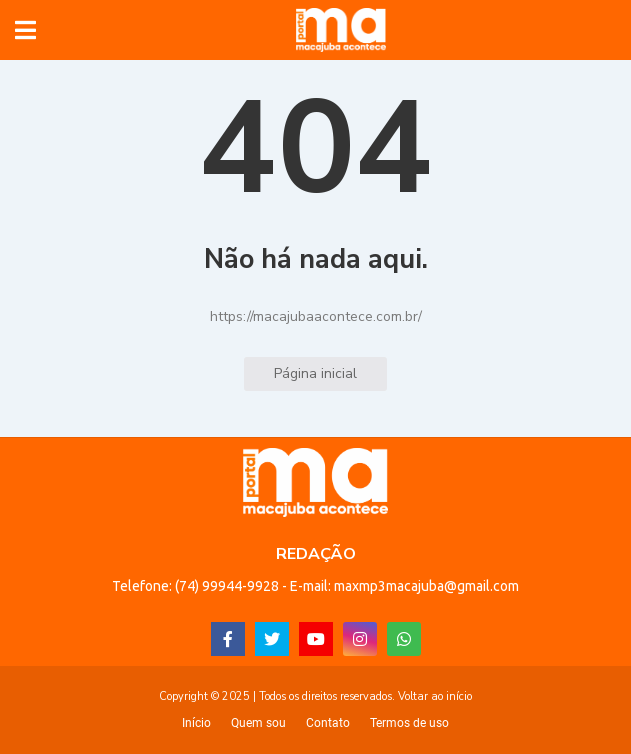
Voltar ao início (435, 696)
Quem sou (258, 723)
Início (196, 723)
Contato (328, 723)
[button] (25, 30)
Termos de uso (409, 723)
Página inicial (315, 373)
